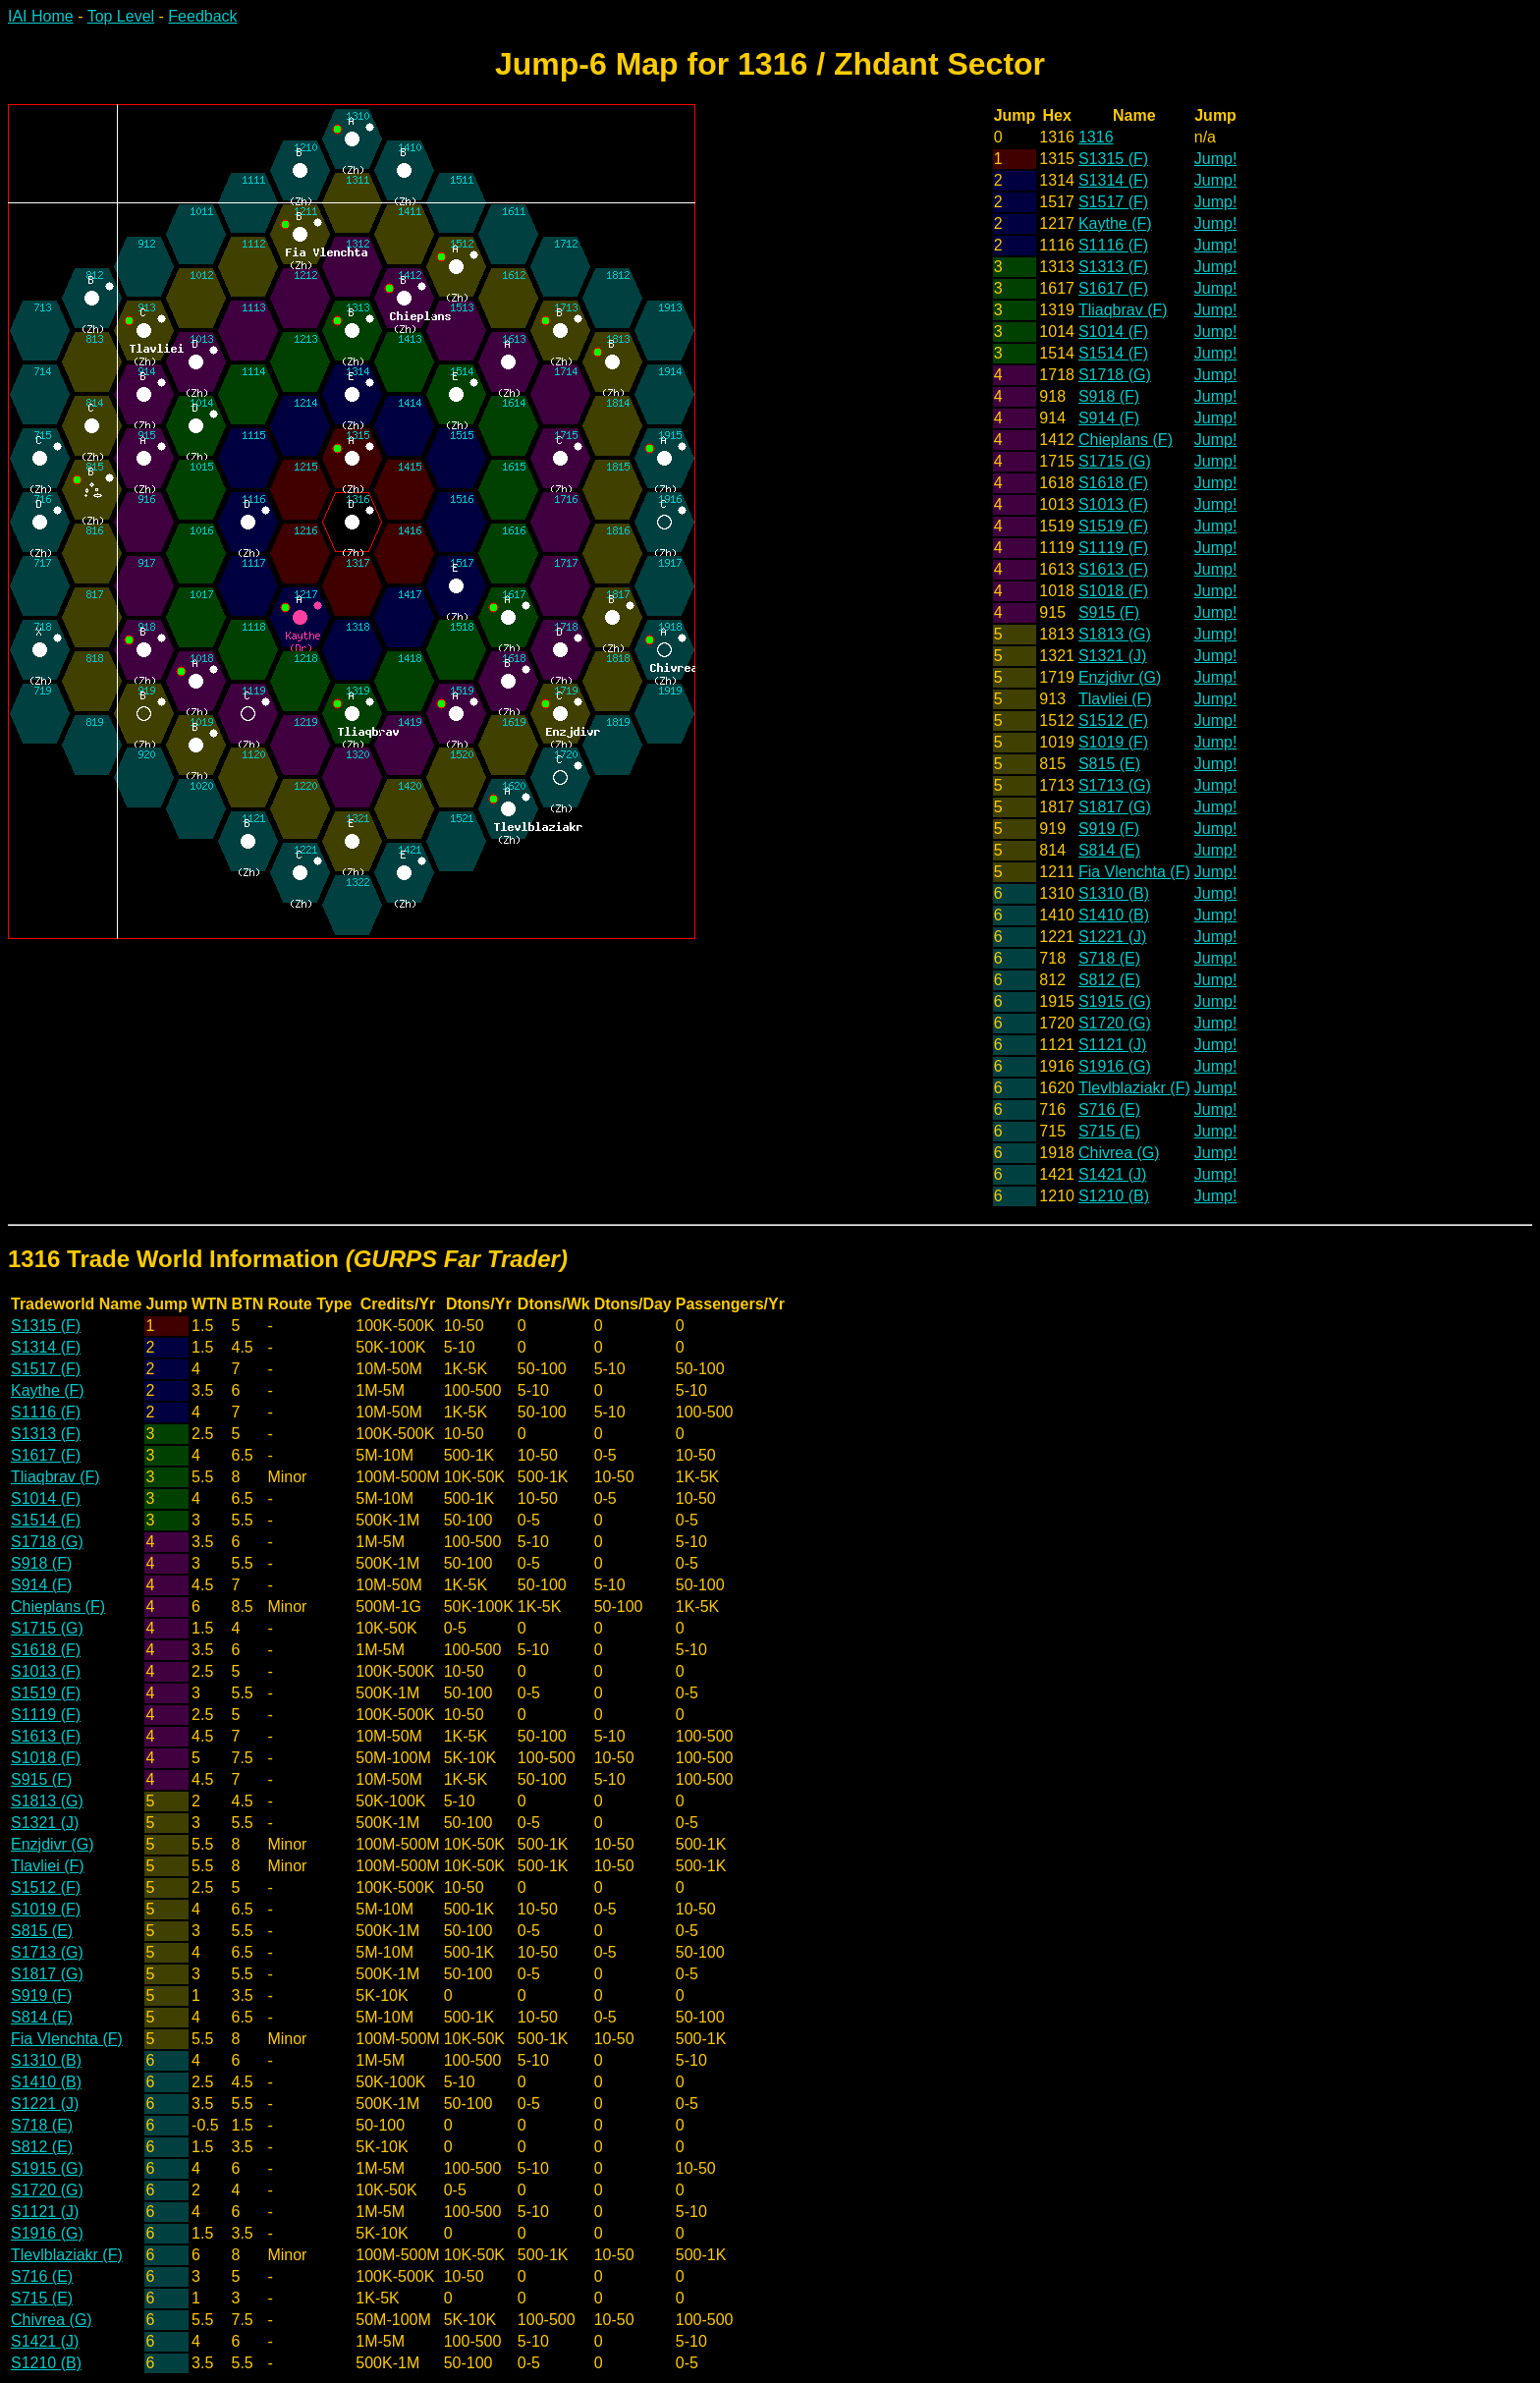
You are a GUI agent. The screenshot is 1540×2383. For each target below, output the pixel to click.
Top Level (121, 16)
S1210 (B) (1113, 1196)
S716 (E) (1109, 1109)
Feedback (202, 16)
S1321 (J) (1112, 655)
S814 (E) (1109, 850)
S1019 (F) (1113, 742)
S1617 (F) (1113, 288)
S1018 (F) (1113, 590)
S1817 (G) (1114, 807)
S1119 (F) (1113, 547)
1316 (1096, 137)
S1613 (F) (1113, 569)
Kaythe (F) (1115, 223)
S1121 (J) (1112, 1044)
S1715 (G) (1114, 461)
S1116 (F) (1113, 245)
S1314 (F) (1113, 180)
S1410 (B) (1113, 915)
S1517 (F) (1113, 202)
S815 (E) (1109, 763)
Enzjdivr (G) (1119, 677)
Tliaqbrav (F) (1123, 310)
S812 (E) (1109, 979)
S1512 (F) (1113, 720)
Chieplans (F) (1125, 439)
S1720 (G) (1114, 1023)
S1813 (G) (1114, 634)
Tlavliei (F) (1115, 699)
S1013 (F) (1113, 504)
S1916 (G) (1114, 1066)
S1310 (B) (1113, 893)
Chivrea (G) (1119, 1152)
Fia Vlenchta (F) (1134, 871)
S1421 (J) (1112, 1174)
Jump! (1216, 158)
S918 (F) (1108, 396)
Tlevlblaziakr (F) (1134, 1088)
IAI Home (41, 16)
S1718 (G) (1114, 374)
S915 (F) (1108, 612)
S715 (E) (1109, 1131)
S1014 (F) (1113, 331)
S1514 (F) (1113, 353)
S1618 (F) (1113, 482)
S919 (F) (1108, 828)
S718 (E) (1109, 958)
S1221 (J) (1112, 936)
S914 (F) (1108, 418)
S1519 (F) (1113, 526)
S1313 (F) (1113, 266)
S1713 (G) (1114, 785)
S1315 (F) (1113, 158)
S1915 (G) (1114, 1001)
